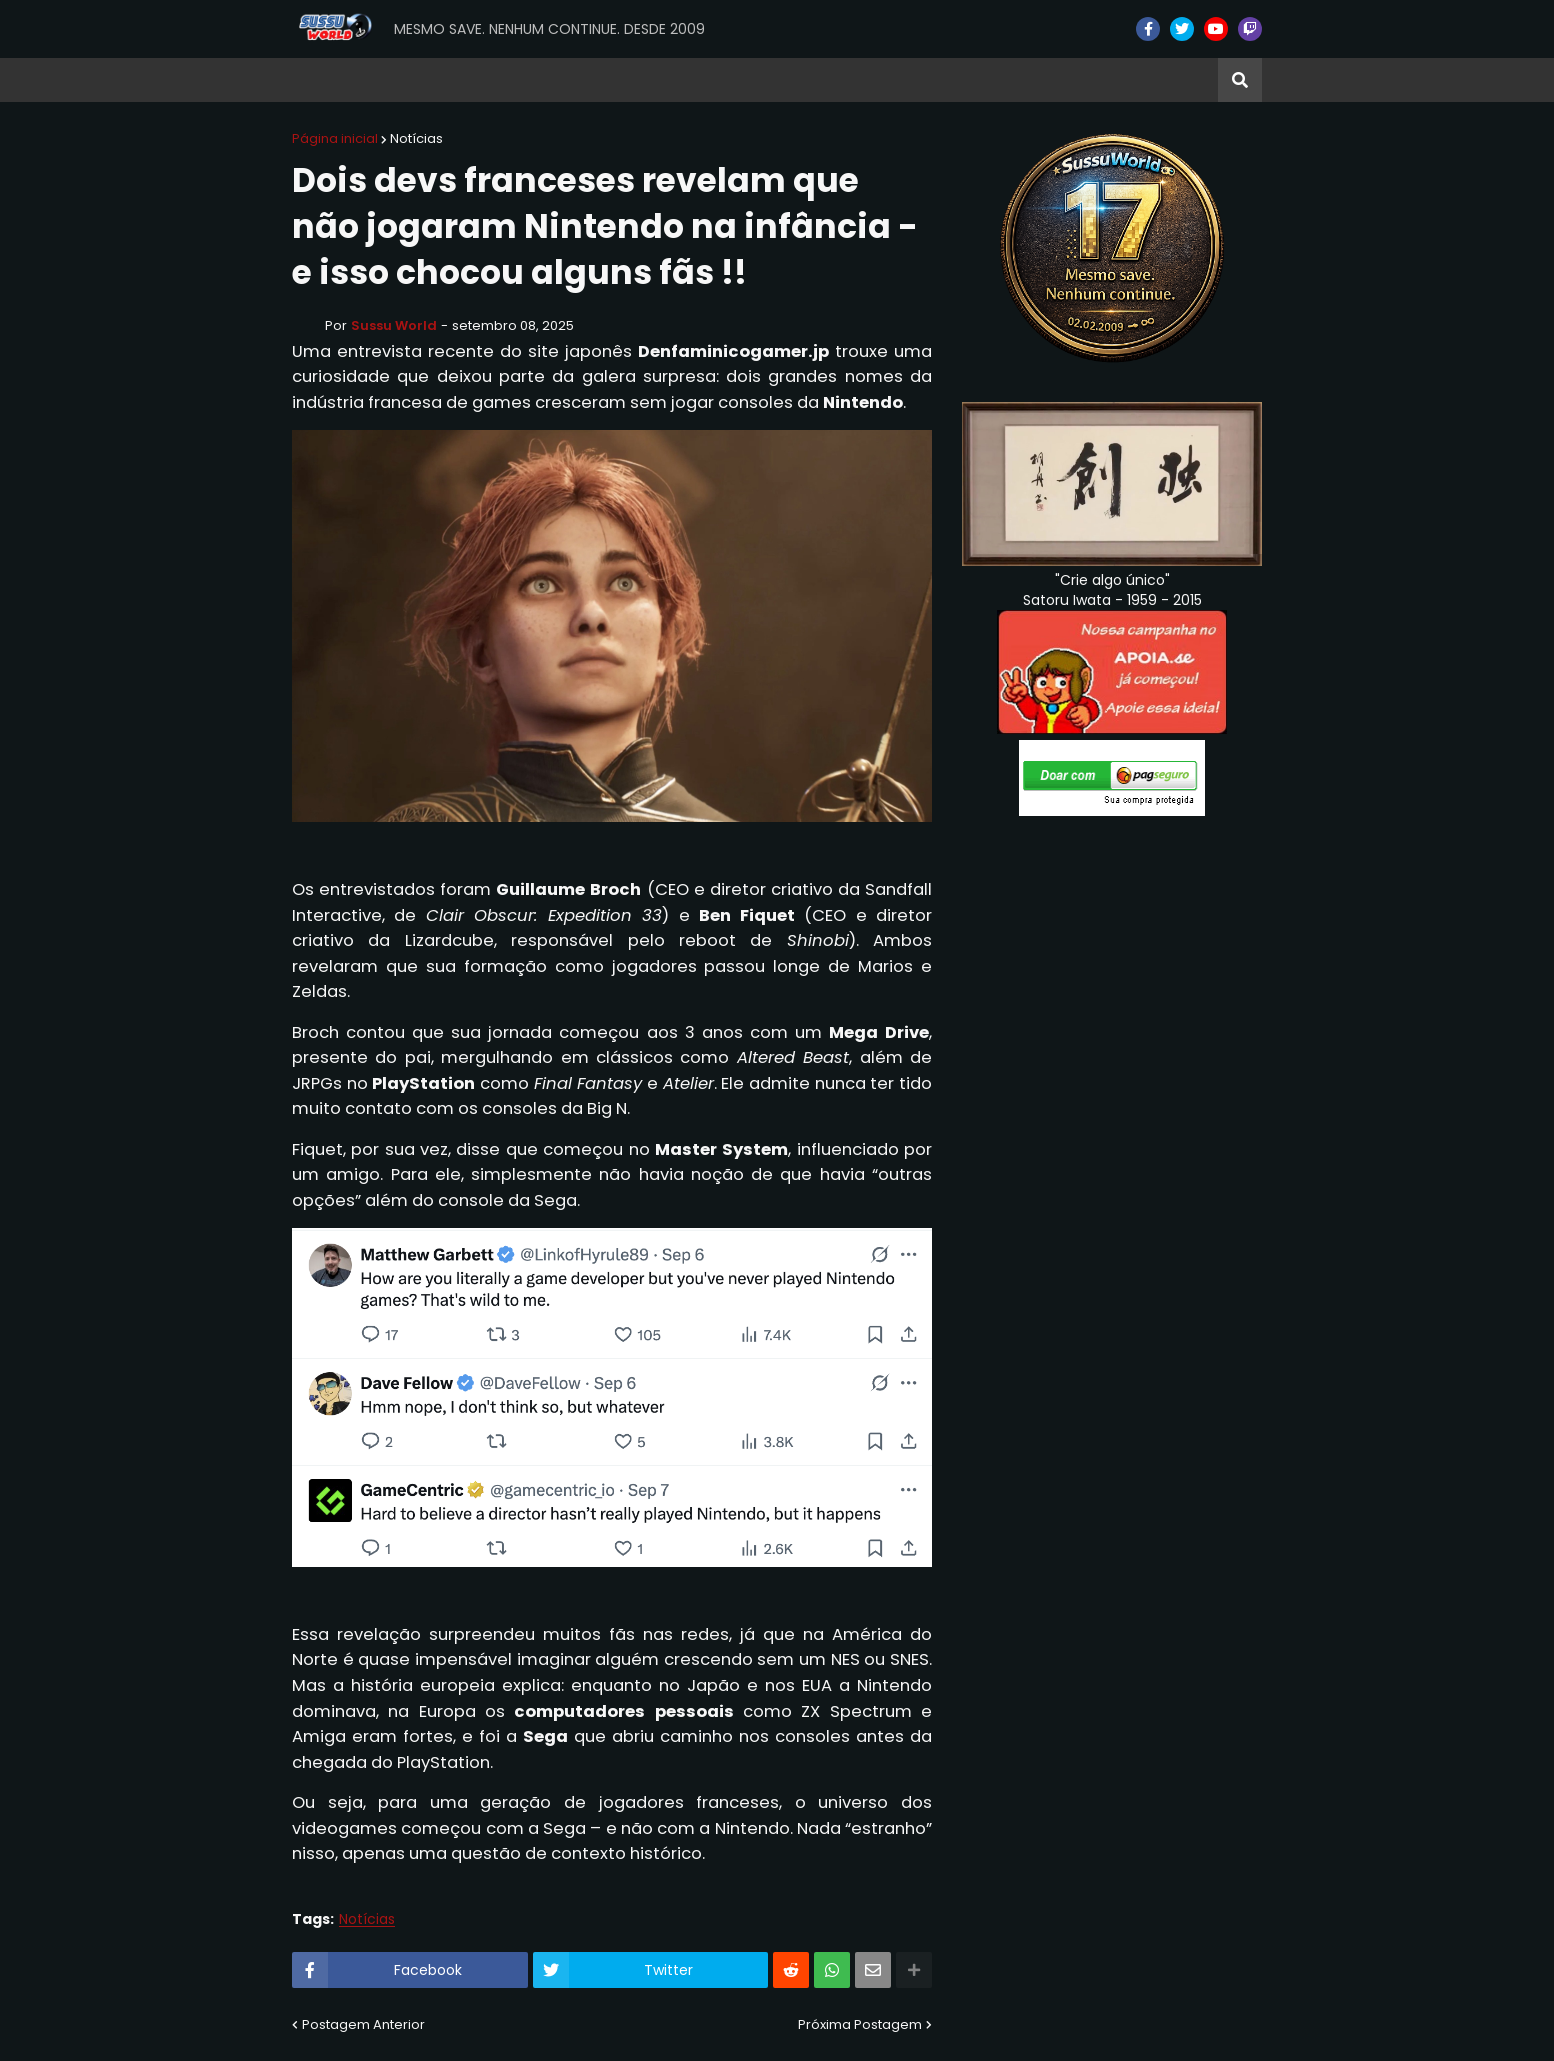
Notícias (416, 138)
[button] (1240, 80)
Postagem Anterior (363, 2024)
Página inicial (335, 138)
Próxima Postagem (860, 2024)
